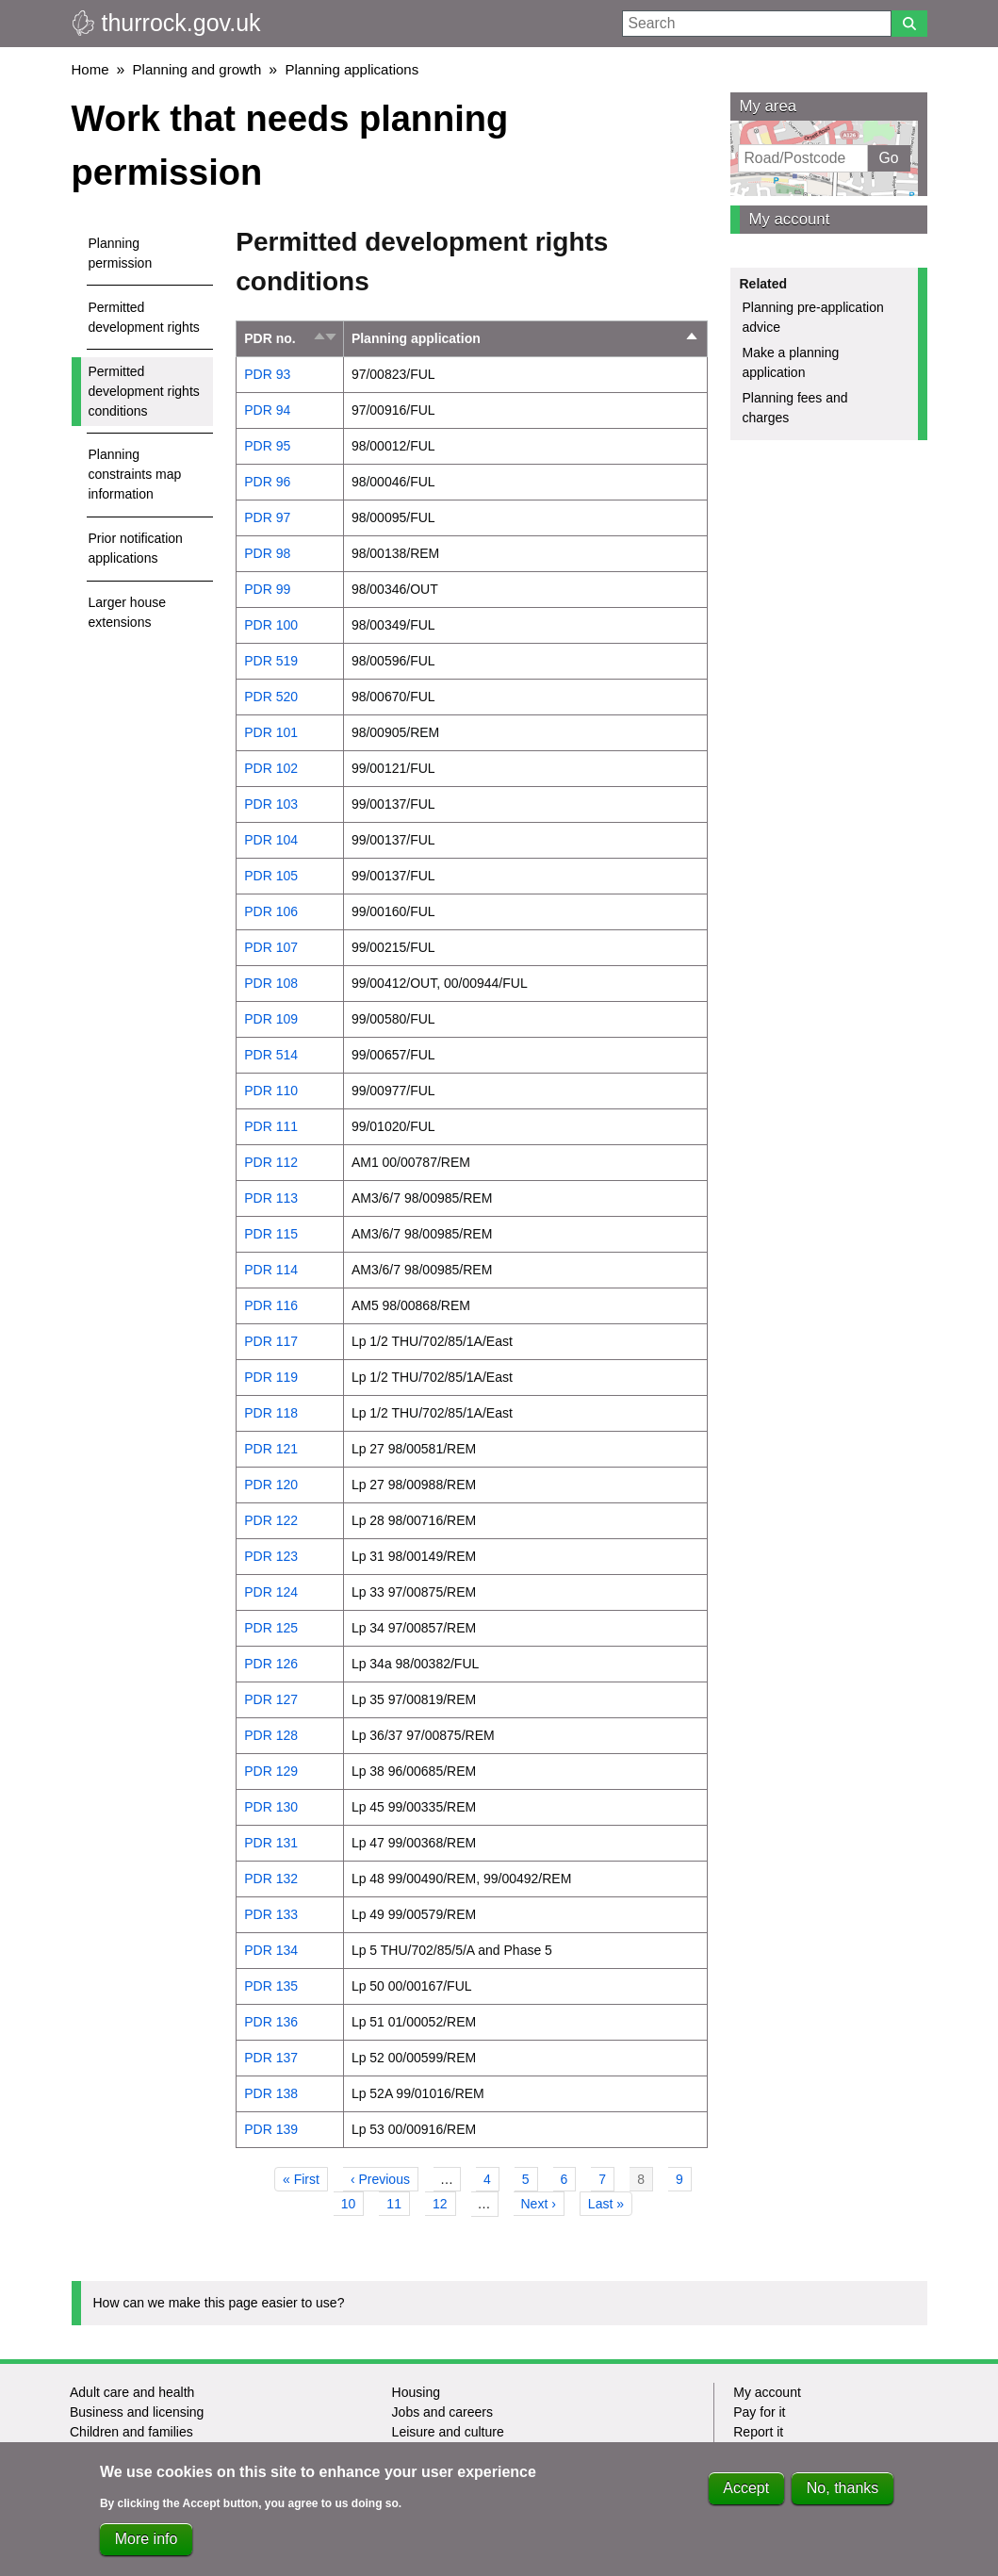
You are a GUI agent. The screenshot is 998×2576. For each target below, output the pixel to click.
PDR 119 (271, 1377)
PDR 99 (267, 589)
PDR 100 (271, 624)
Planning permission (121, 253)
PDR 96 (267, 481)
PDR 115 (271, 1233)
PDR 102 (271, 768)
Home (90, 69)
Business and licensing (137, 2412)
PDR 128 (271, 1735)
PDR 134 (271, 1950)
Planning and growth (197, 69)
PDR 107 (271, 947)
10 (353, 2201)
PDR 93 (267, 374)
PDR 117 (271, 1341)
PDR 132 (271, 1878)
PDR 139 (271, 2129)
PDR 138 (271, 2093)
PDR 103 (271, 804)
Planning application (525, 339)
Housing (416, 2392)
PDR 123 (271, 1556)
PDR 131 (271, 1842)
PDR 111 (271, 1126)
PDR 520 (271, 696)
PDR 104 (271, 839)
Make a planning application (791, 362)
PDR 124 (271, 1592)
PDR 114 (271, 1269)
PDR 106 (271, 911)
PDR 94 (267, 410)
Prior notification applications (136, 548)
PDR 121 (271, 1448)
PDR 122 (271, 1520)
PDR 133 (271, 1914)
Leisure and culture (448, 2431)
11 (398, 2201)
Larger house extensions (128, 612)
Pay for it (759, 2412)
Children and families (131, 2431)
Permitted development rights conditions (144, 391)
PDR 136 (271, 2021)
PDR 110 (271, 1090)
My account (789, 219)
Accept (746, 2493)
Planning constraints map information (135, 474)
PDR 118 (271, 1412)
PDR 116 (271, 1305)
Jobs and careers (442, 2412)
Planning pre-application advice (813, 317)
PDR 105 (271, 875)
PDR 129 (271, 1771)
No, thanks (842, 2493)
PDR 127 (271, 1699)
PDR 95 (267, 445)
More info (146, 2543)
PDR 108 (271, 983)
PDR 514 (271, 1054)
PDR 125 (271, 1627)
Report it (758, 2431)
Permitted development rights (144, 317)
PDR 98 (267, 553)
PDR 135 (271, 1986)
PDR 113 (271, 1198)
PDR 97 (267, 517)
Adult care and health (132, 2392)
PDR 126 (271, 1663)
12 (444, 2201)
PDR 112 (271, 1162)
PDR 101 (271, 732)
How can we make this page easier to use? (219, 2302)
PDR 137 (271, 2057)
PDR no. (269, 338)
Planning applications (351, 69)
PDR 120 (271, 1484)
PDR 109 (271, 1018)
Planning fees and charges (795, 407)
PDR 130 (271, 1806)
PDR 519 (271, 660)
